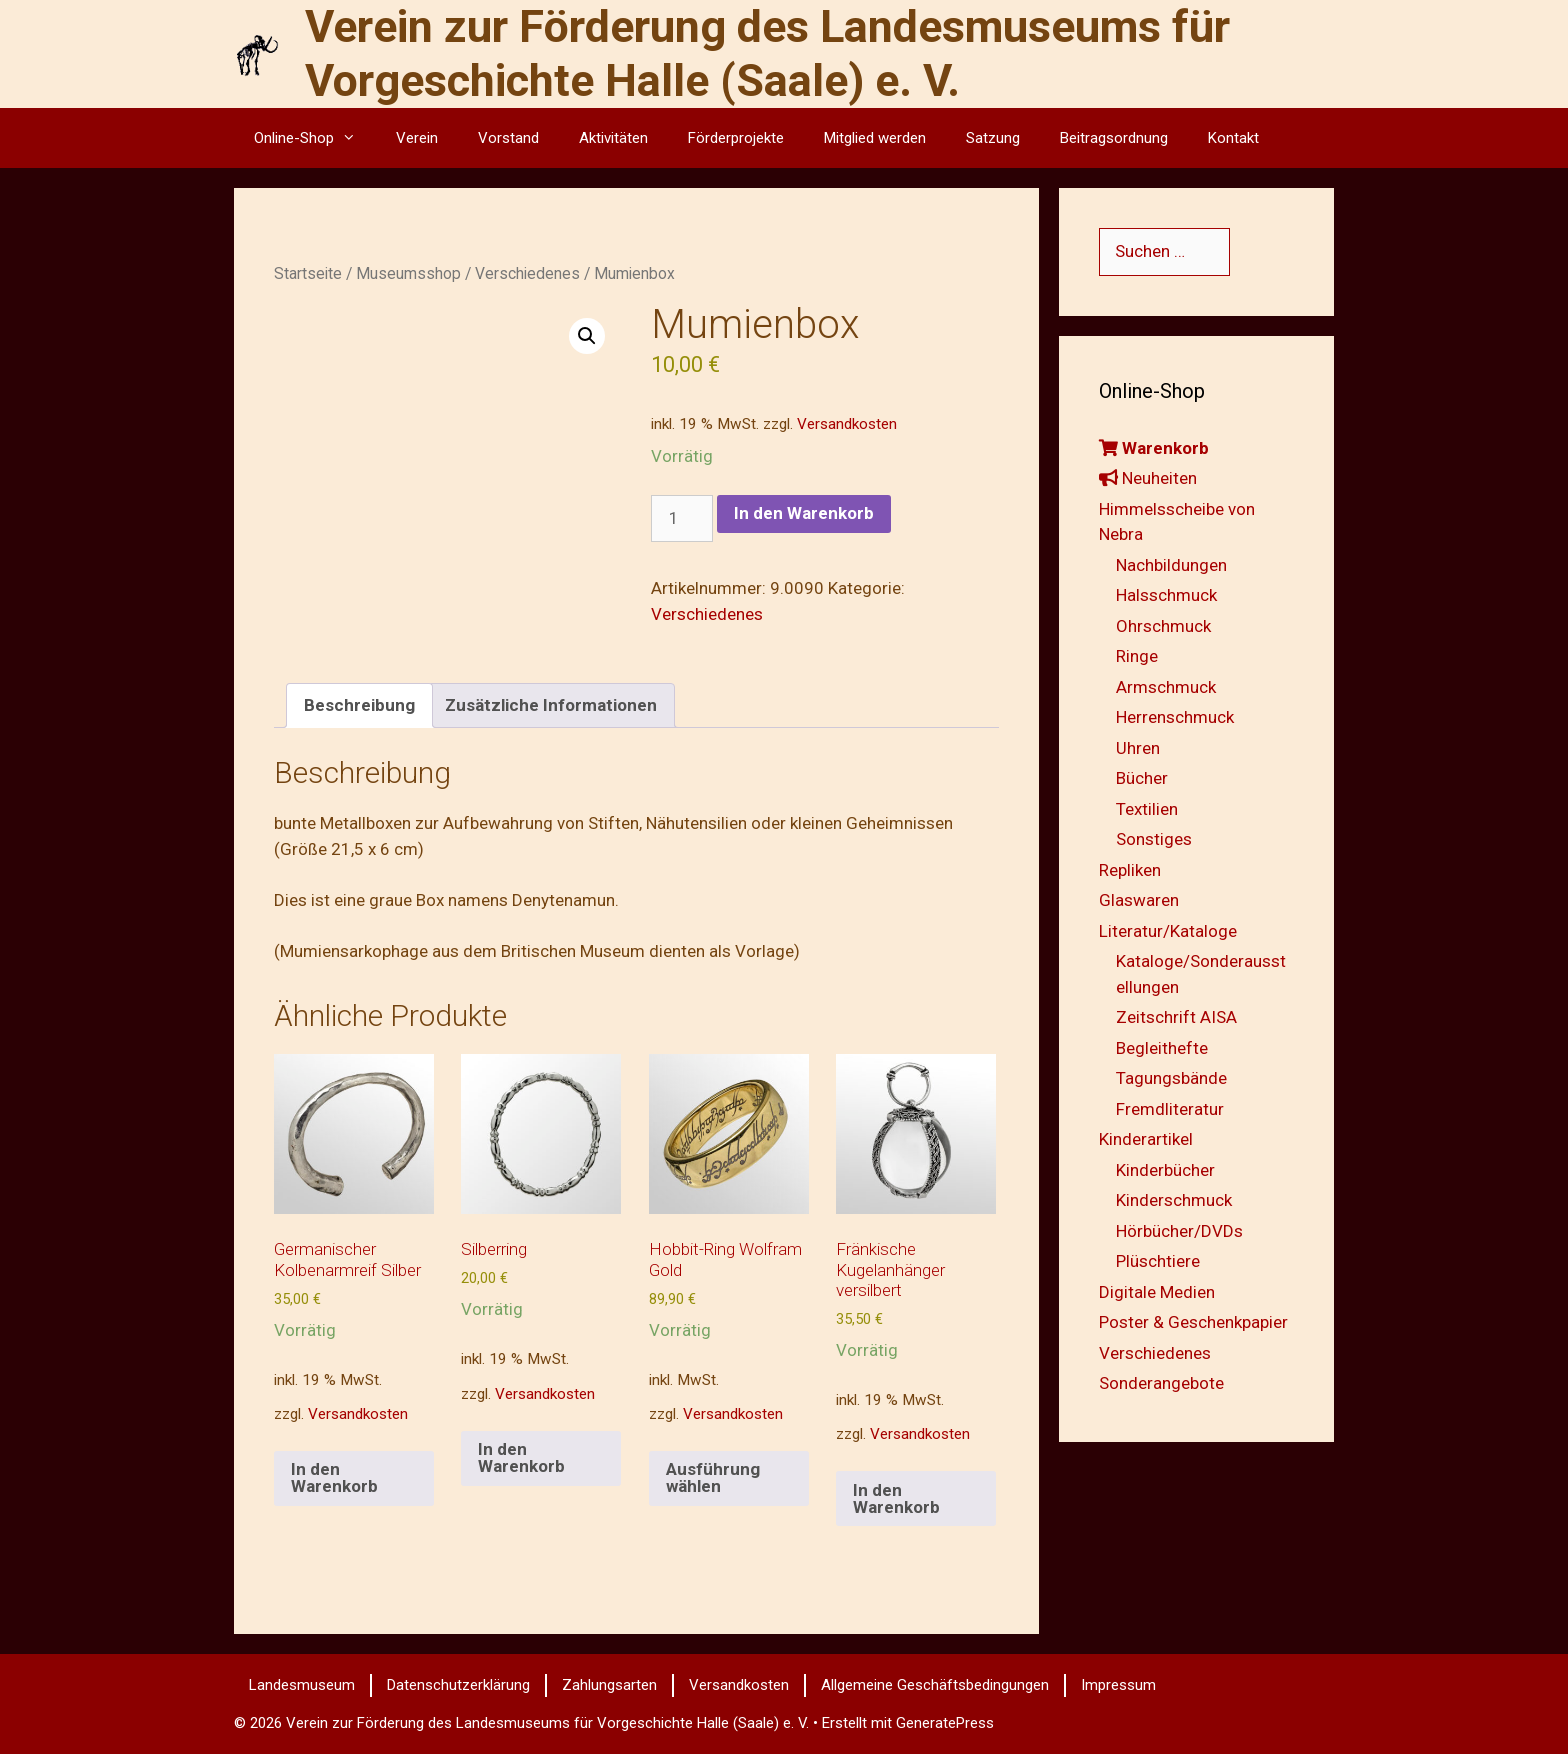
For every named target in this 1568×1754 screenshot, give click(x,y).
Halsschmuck (1166, 595)
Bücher (1142, 778)
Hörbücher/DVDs (1179, 1231)
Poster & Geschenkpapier (1193, 1322)
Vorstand (508, 138)
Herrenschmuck (1175, 717)
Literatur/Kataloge (1168, 931)
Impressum (1118, 1685)
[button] (587, 336)
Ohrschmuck (1163, 626)
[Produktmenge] (682, 519)
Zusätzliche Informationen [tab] (551, 705)
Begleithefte (1162, 1048)
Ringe (1137, 656)
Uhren (1138, 748)
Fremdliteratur (1170, 1109)
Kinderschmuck (1174, 1200)
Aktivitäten (613, 138)
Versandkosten (847, 424)
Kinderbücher (1165, 1170)
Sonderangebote (1161, 1383)
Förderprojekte (736, 138)
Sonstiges (1154, 839)
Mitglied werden (875, 138)
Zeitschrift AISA (1176, 1017)
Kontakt (1233, 138)
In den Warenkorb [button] (334, 1477)
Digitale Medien (1157, 1292)
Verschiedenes (527, 273)
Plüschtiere (1158, 1261)
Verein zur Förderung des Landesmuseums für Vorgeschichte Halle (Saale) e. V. (767, 53)
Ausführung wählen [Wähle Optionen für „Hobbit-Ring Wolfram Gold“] (713, 1477)
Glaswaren (1139, 900)
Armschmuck (1166, 687)
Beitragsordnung (1114, 138)
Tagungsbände (1171, 1078)
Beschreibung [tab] (359, 705)
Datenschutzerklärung (458, 1685)
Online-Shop (315, 138)
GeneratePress (945, 1723)
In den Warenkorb (804, 513)
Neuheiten (1148, 478)
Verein (417, 138)
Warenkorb (1154, 448)
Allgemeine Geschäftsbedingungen (935, 1685)
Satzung (993, 138)
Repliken (1130, 870)
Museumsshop (408, 273)
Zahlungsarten (609, 1685)
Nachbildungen (1171, 565)
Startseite (308, 273)
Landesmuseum (302, 1685)
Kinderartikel (1146, 1139)
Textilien (1147, 809)
